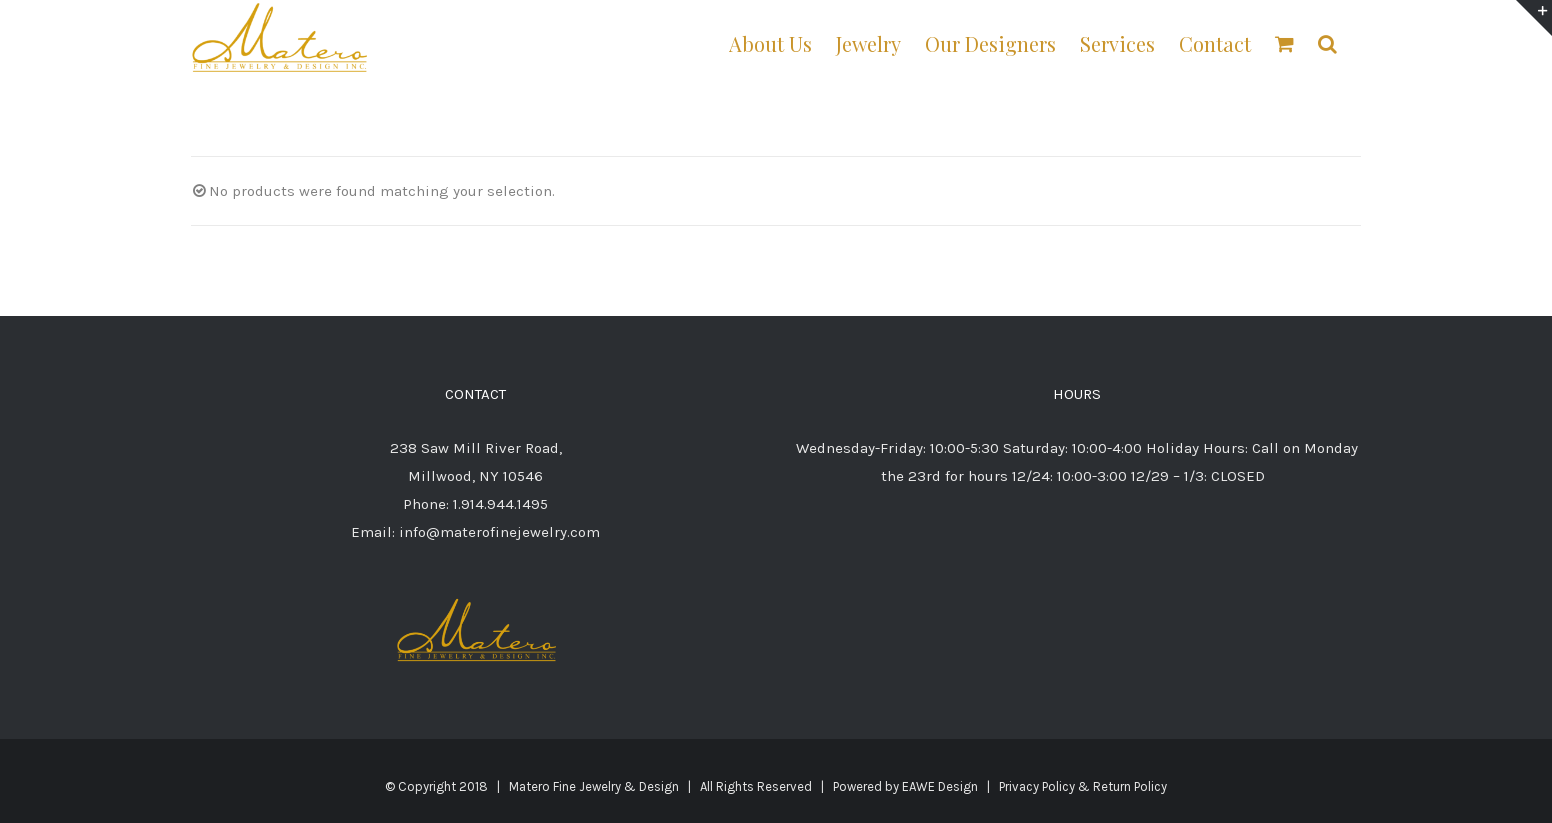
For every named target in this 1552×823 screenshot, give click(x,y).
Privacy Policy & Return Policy (1083, 786)
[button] (1327, 42)
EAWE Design (940, 786)
